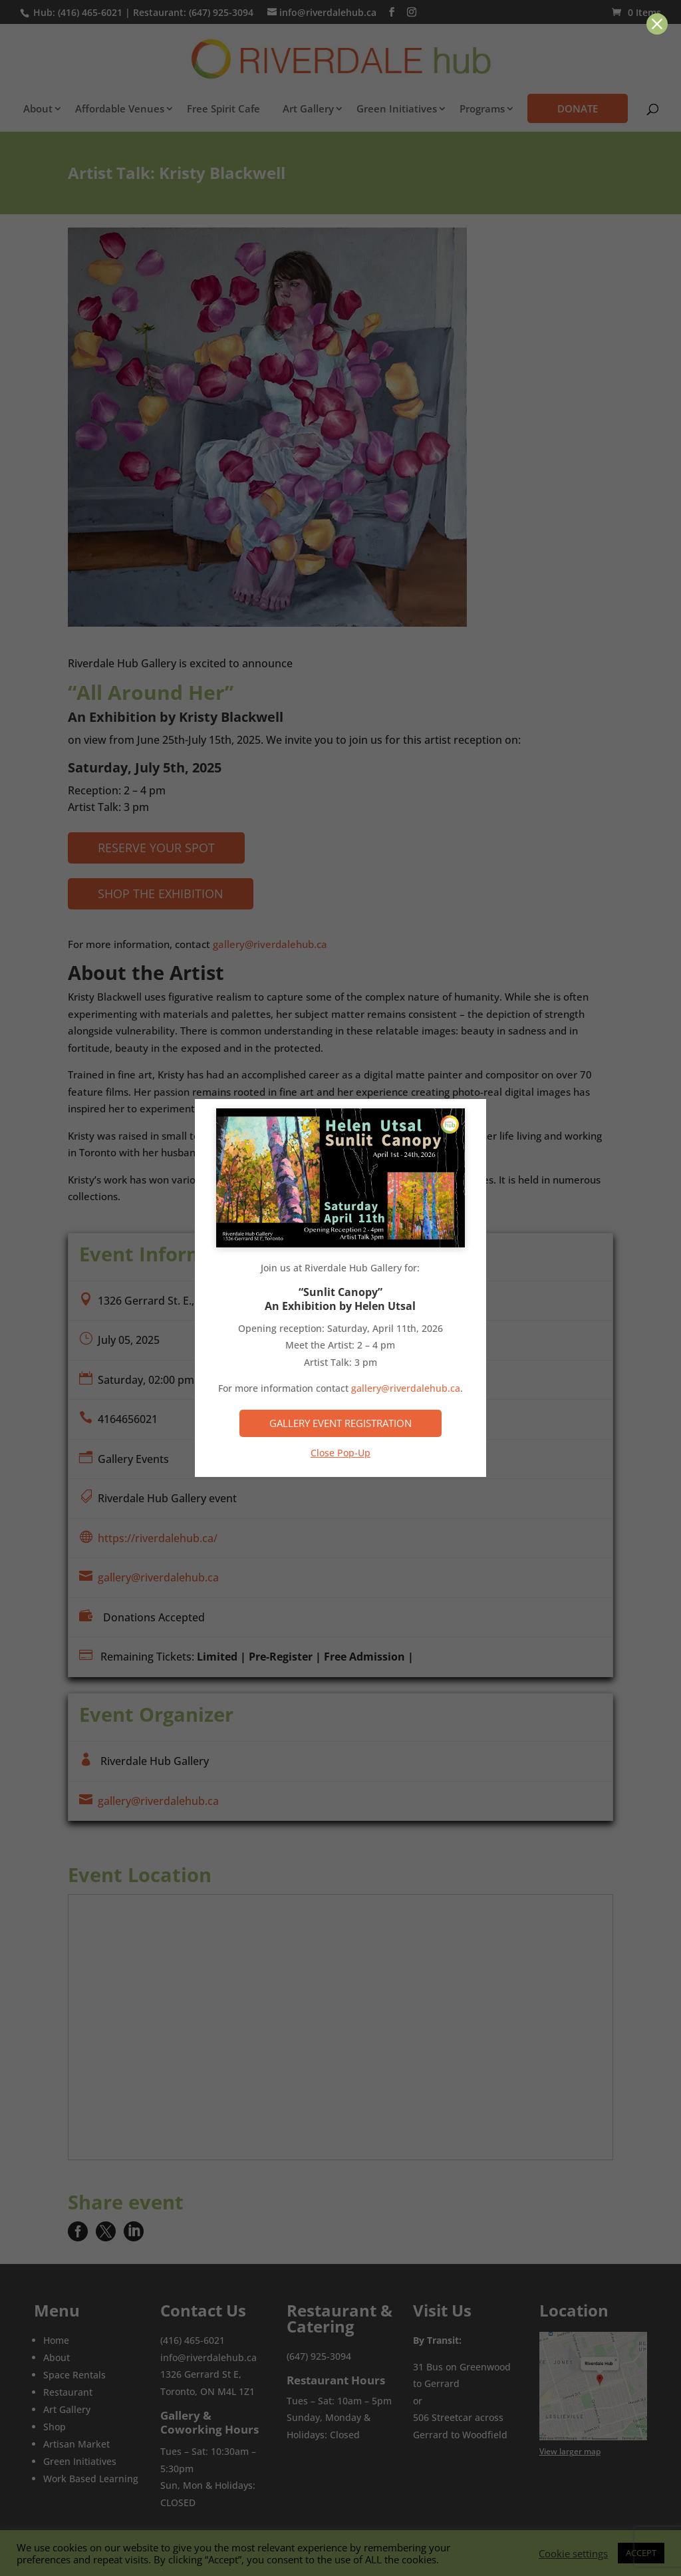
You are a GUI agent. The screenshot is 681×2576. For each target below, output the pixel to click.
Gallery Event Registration (340, 1423)
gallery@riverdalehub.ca (405, 1388)
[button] (657, 24)
